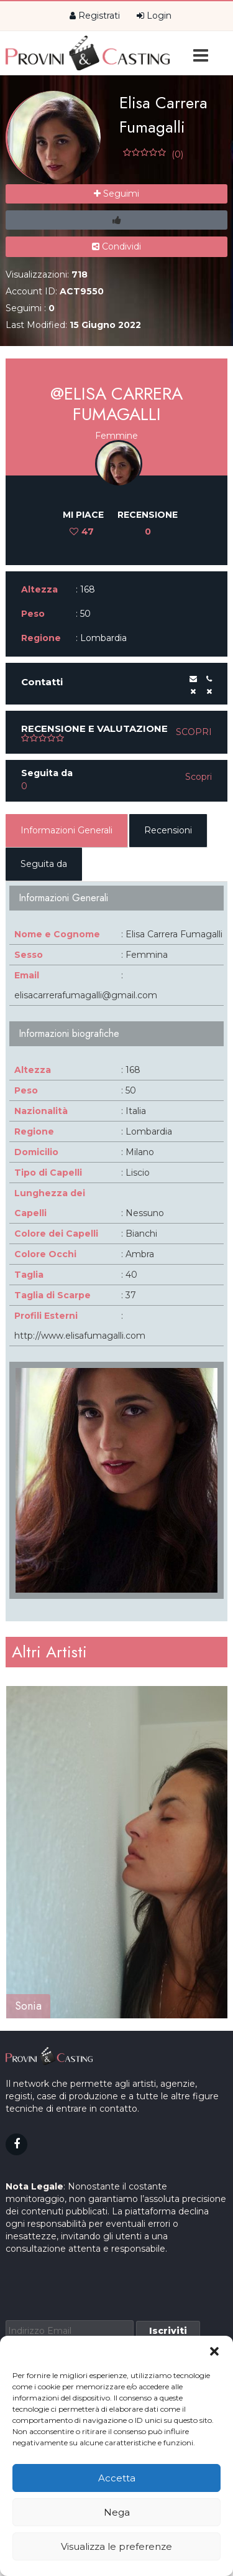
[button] (214, 2351)
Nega (117, 2512)
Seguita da (44, 863)
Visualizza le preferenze (116, 2546)
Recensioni (168, 830)
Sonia (28, 2006)
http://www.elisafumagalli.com (79, 1335)
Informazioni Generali (66, 830)
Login (154, 15)
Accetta (116, 2478)
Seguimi (116, 193)
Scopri (194, 732)
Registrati (95, 15)
